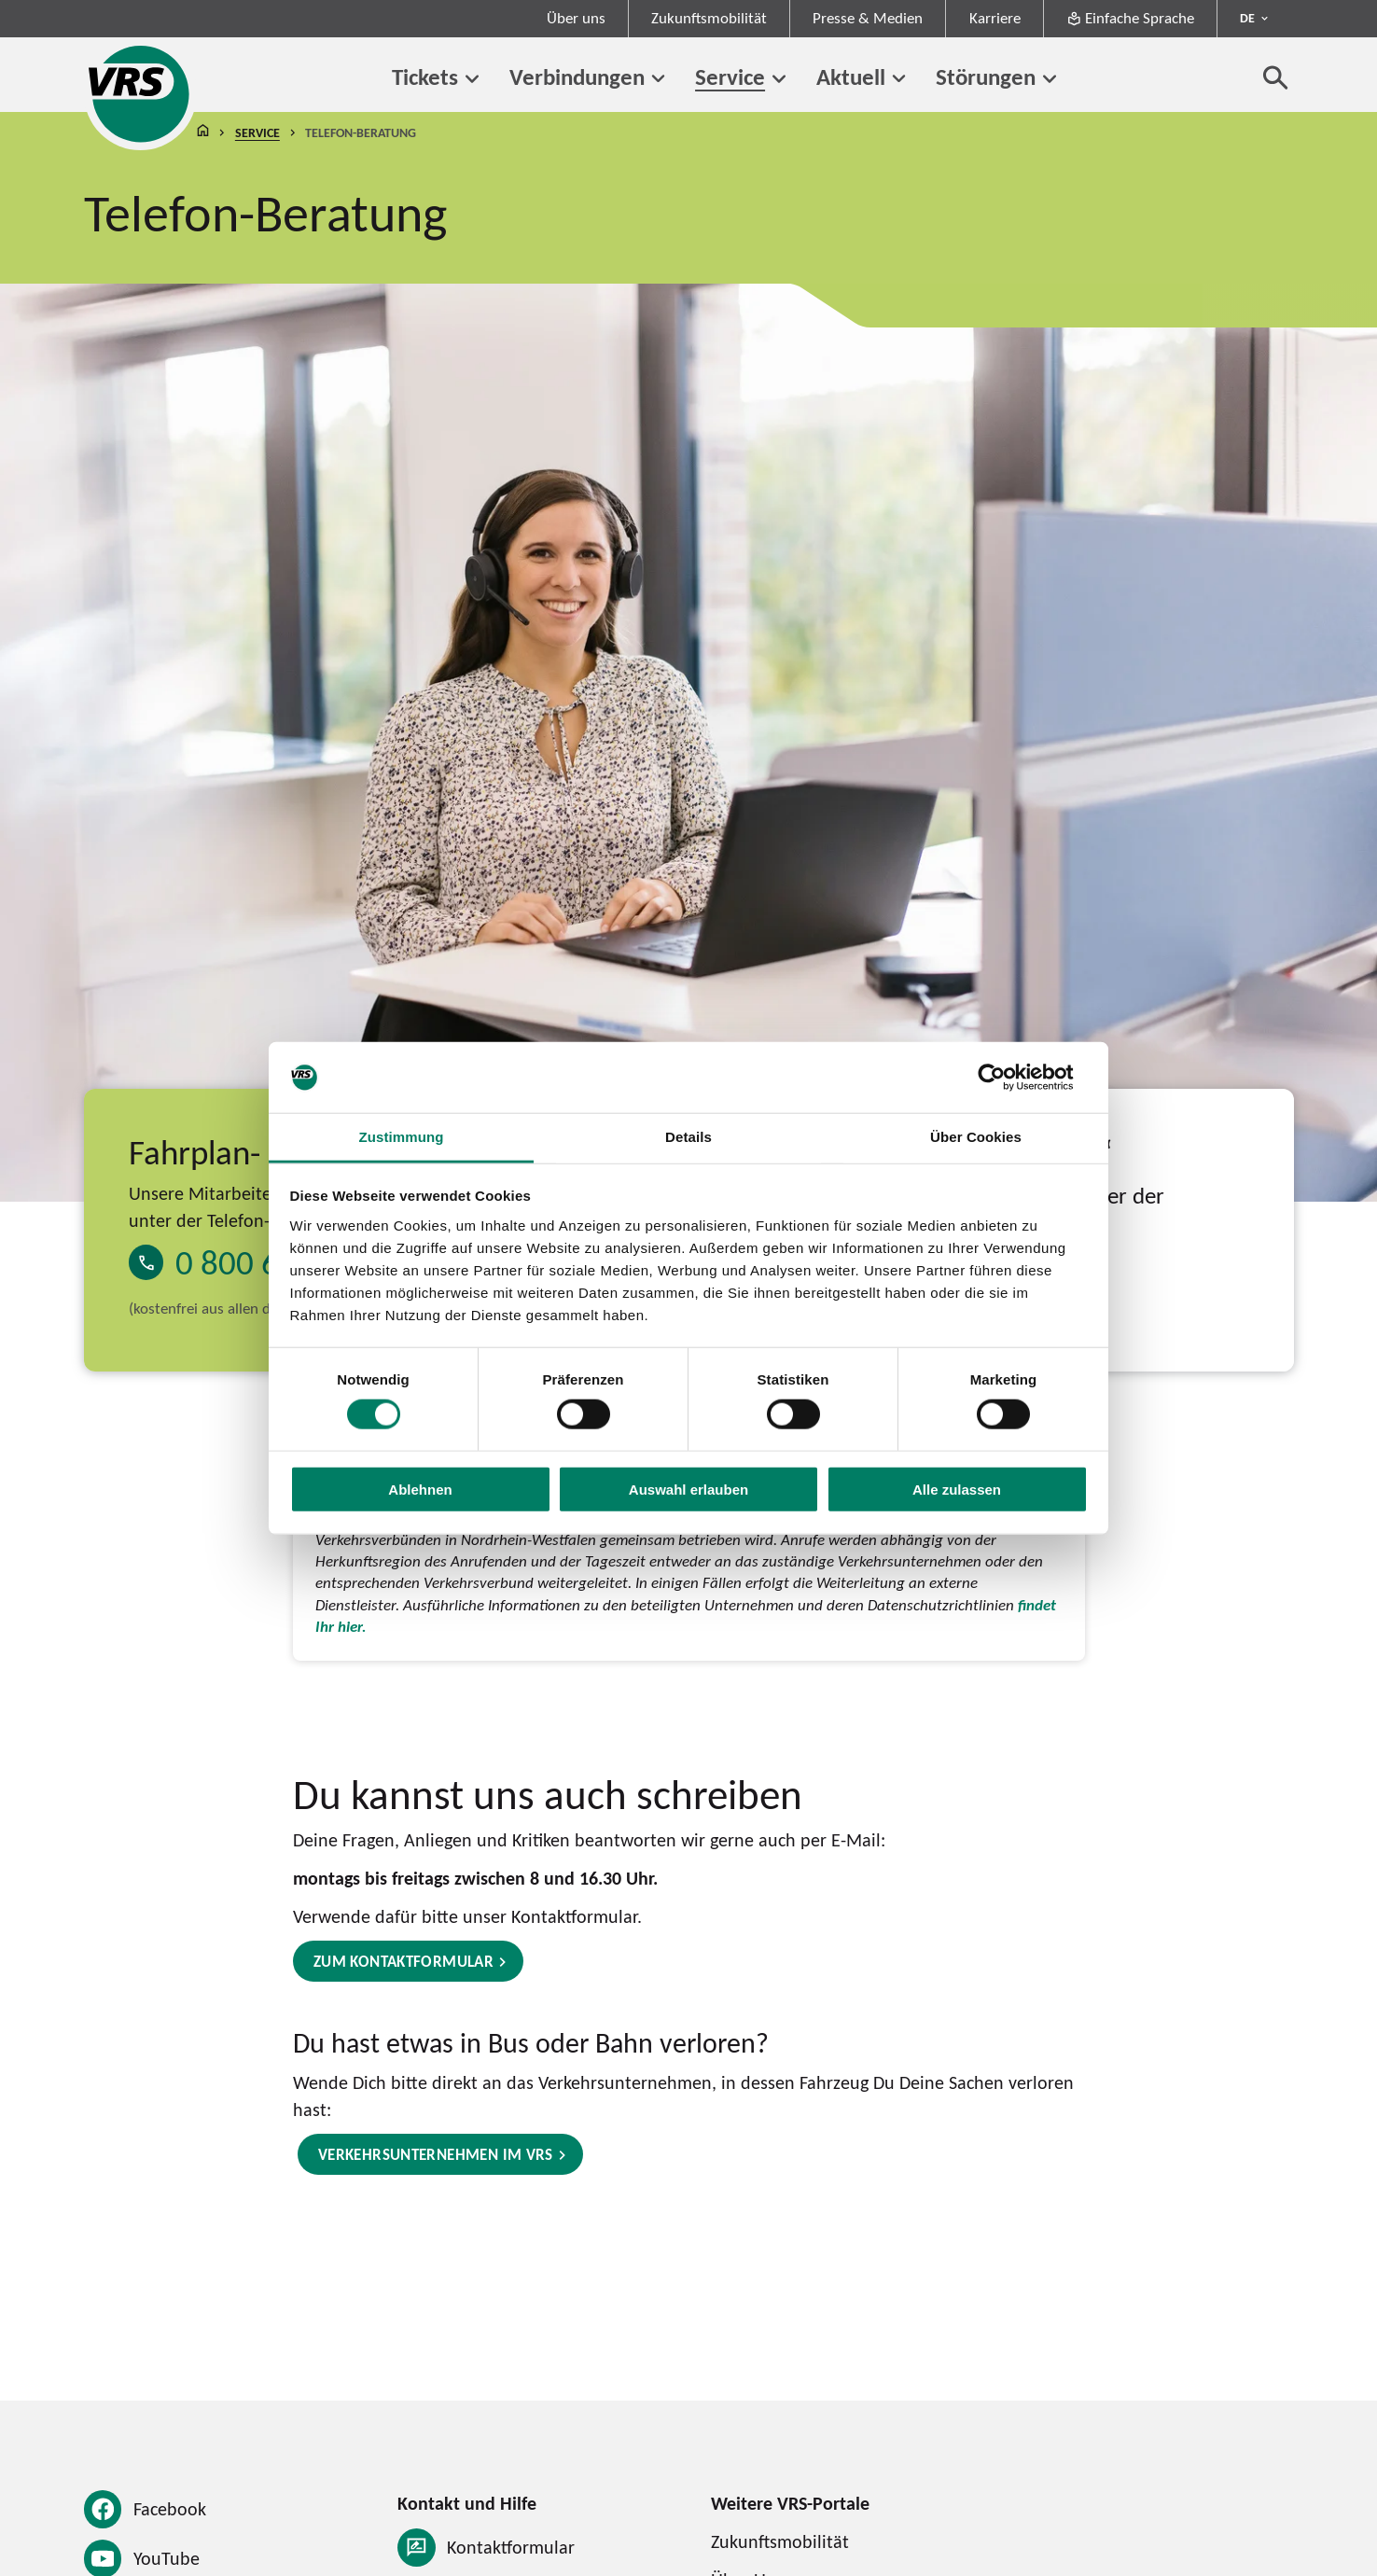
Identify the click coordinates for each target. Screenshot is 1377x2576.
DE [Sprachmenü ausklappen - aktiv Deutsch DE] (1247, 17)
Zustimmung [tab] (400, 1137)
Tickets (425, 76)
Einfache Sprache (1130, 17)
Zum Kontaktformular (403, 1962)
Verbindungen (577, 76)
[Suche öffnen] (1276, 77)
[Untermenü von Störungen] (1050, 79)
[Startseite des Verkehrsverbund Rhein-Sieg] (140, 93)
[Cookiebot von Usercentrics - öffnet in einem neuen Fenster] (1006, 1078)
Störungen (986, 76)
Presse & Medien (868, 17)
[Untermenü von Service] (779, 79)
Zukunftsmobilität (709, 17)
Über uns (576, 17)
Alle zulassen (956, 1489)
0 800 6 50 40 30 (290, 1263)
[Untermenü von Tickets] (472, 79)
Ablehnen (420, 1489)
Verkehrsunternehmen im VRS (435, 2155)
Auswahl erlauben (688, 1489)
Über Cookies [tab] (976, 1137)
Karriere (995, 17)
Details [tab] (688, 1137)
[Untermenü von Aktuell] (899, 79)
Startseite (203, 133)
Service (730, 76)
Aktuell (850, 76)
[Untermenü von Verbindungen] (659, 79)
